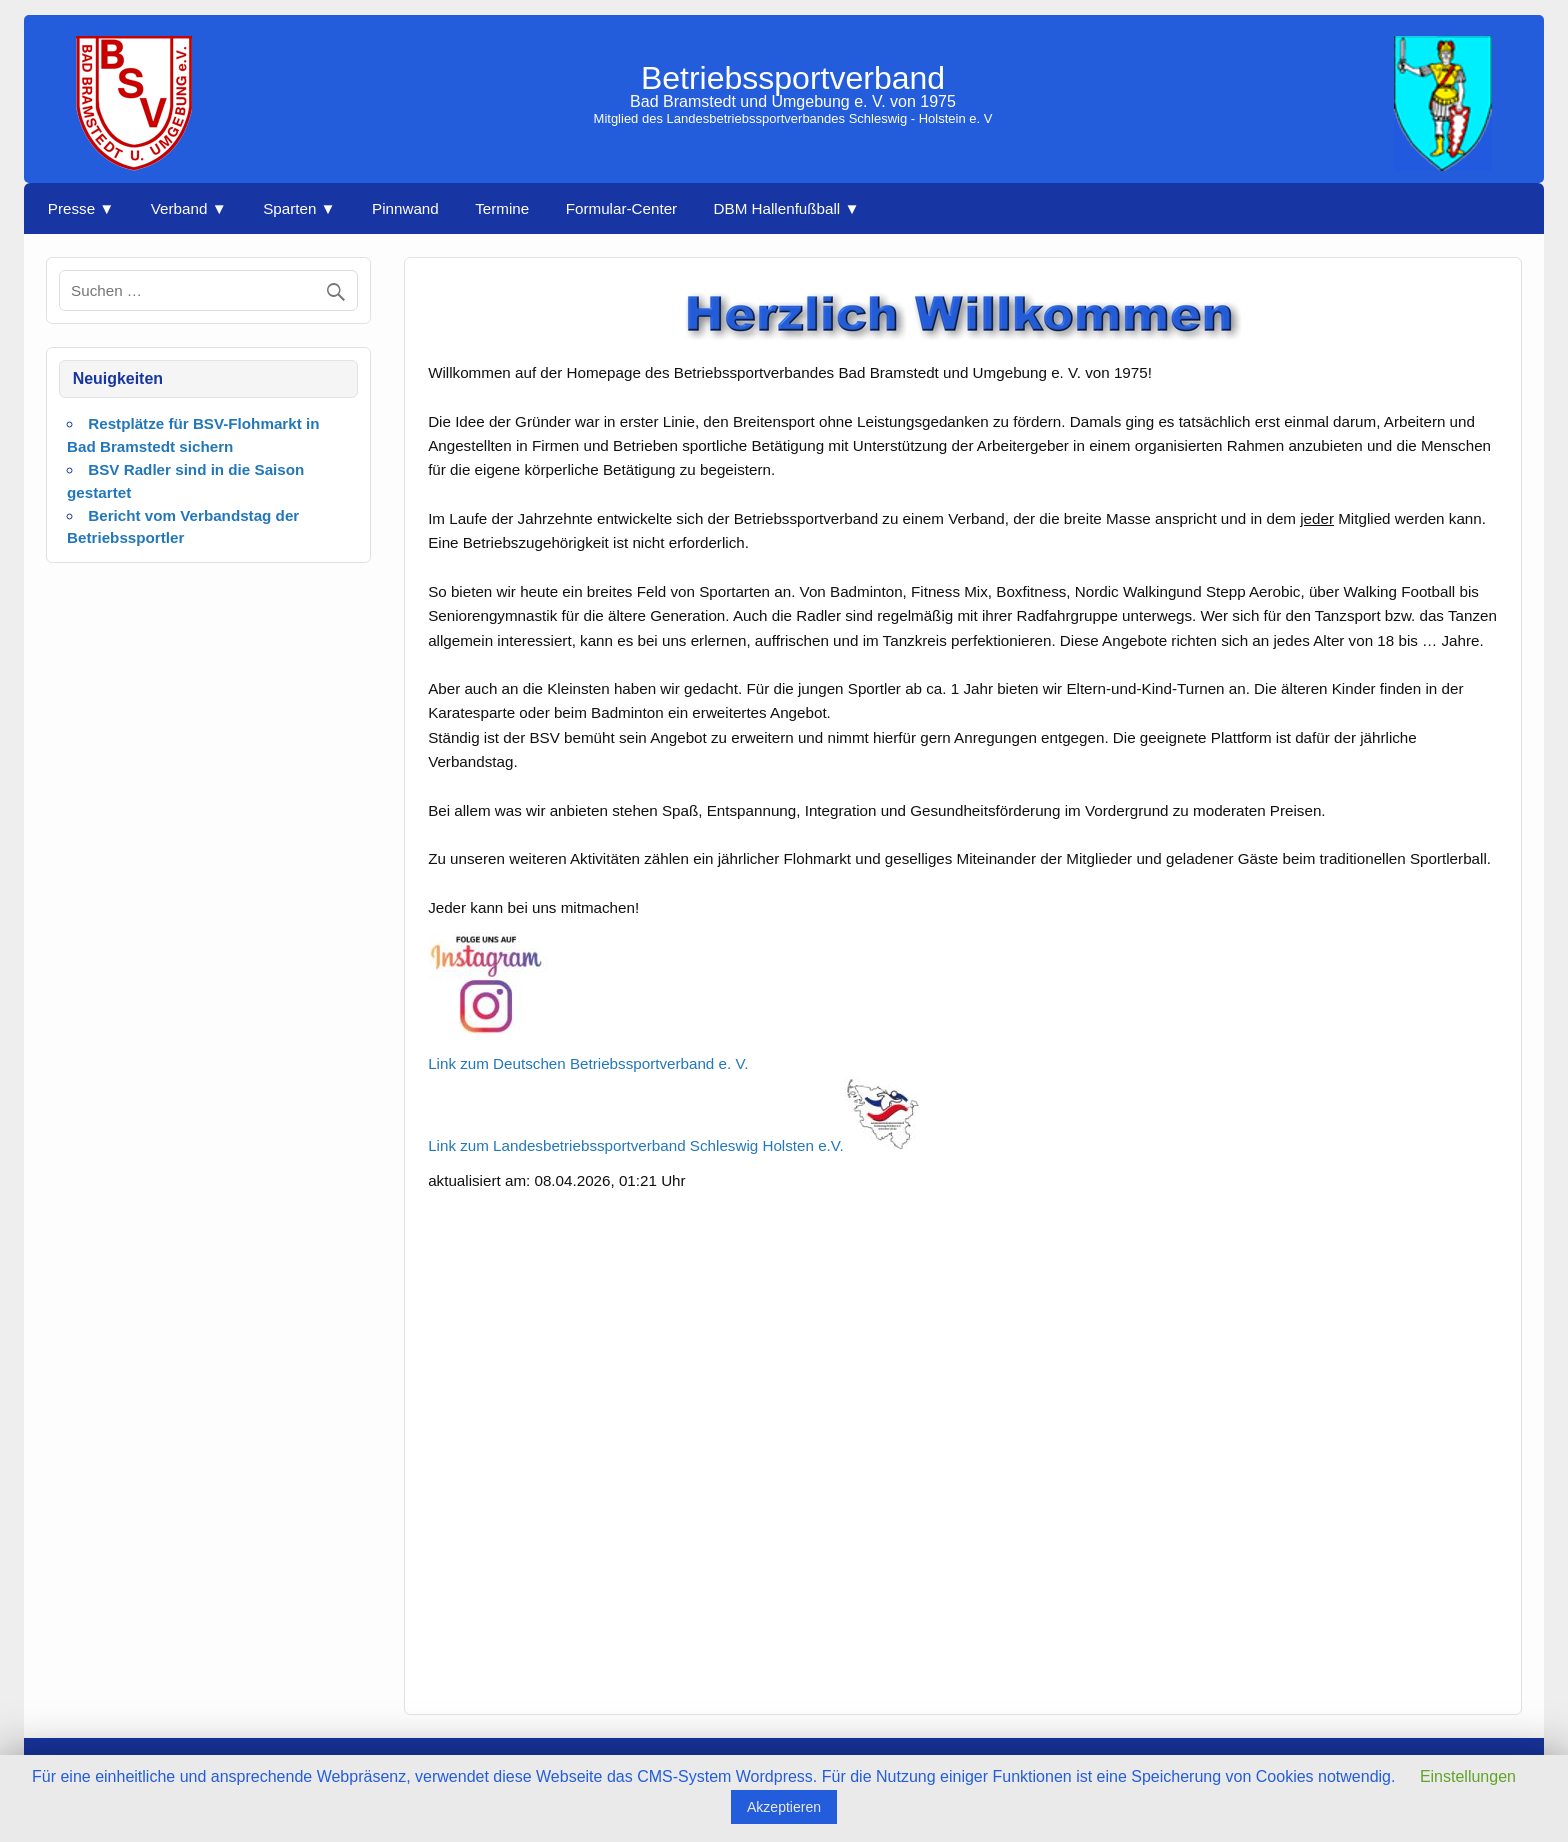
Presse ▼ (81, 208)
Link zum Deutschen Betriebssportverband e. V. (588, 1063)
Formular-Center (621, 208)
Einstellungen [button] (1468, 1776)
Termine (502, 208)
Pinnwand (405, 208)
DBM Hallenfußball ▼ (787, 208)
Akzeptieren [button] (784, 1807)
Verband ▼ (189, 208)
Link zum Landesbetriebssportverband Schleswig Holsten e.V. (673, 1145)
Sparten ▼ (299, 208)
